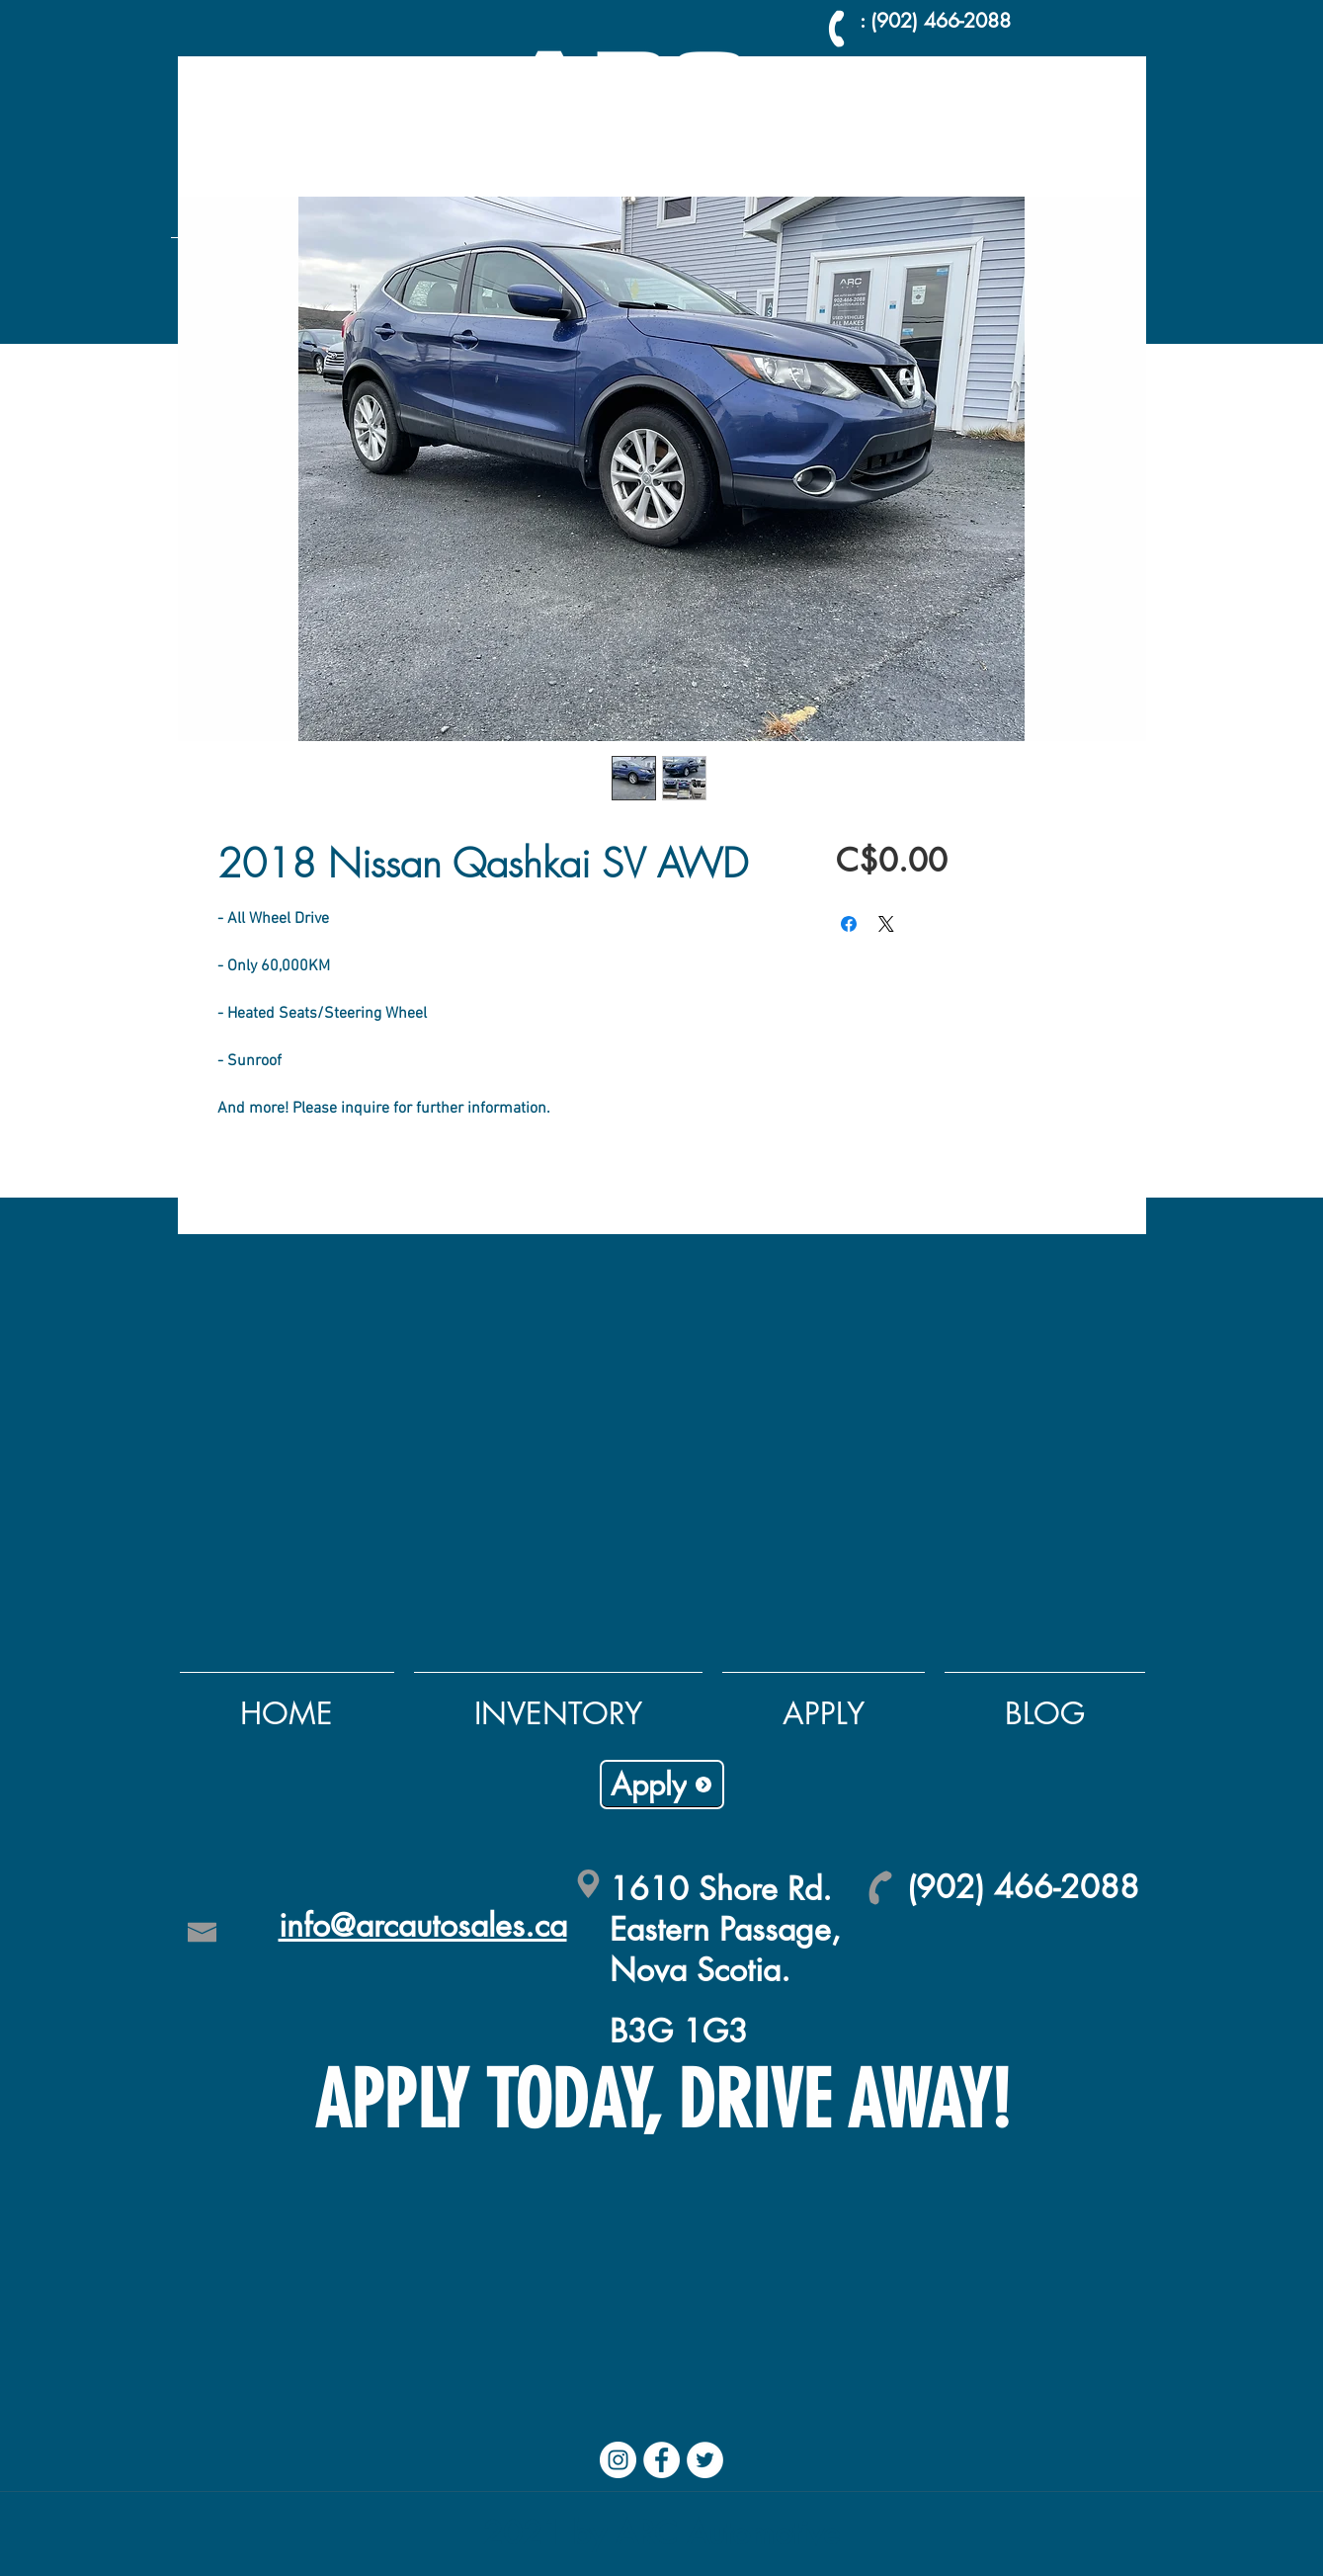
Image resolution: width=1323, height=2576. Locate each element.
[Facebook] (661, 2460)
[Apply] (662, 1784)
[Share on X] (886, 924)
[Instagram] (618, 2460)
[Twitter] (705, 2460)
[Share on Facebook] (849, 924)
